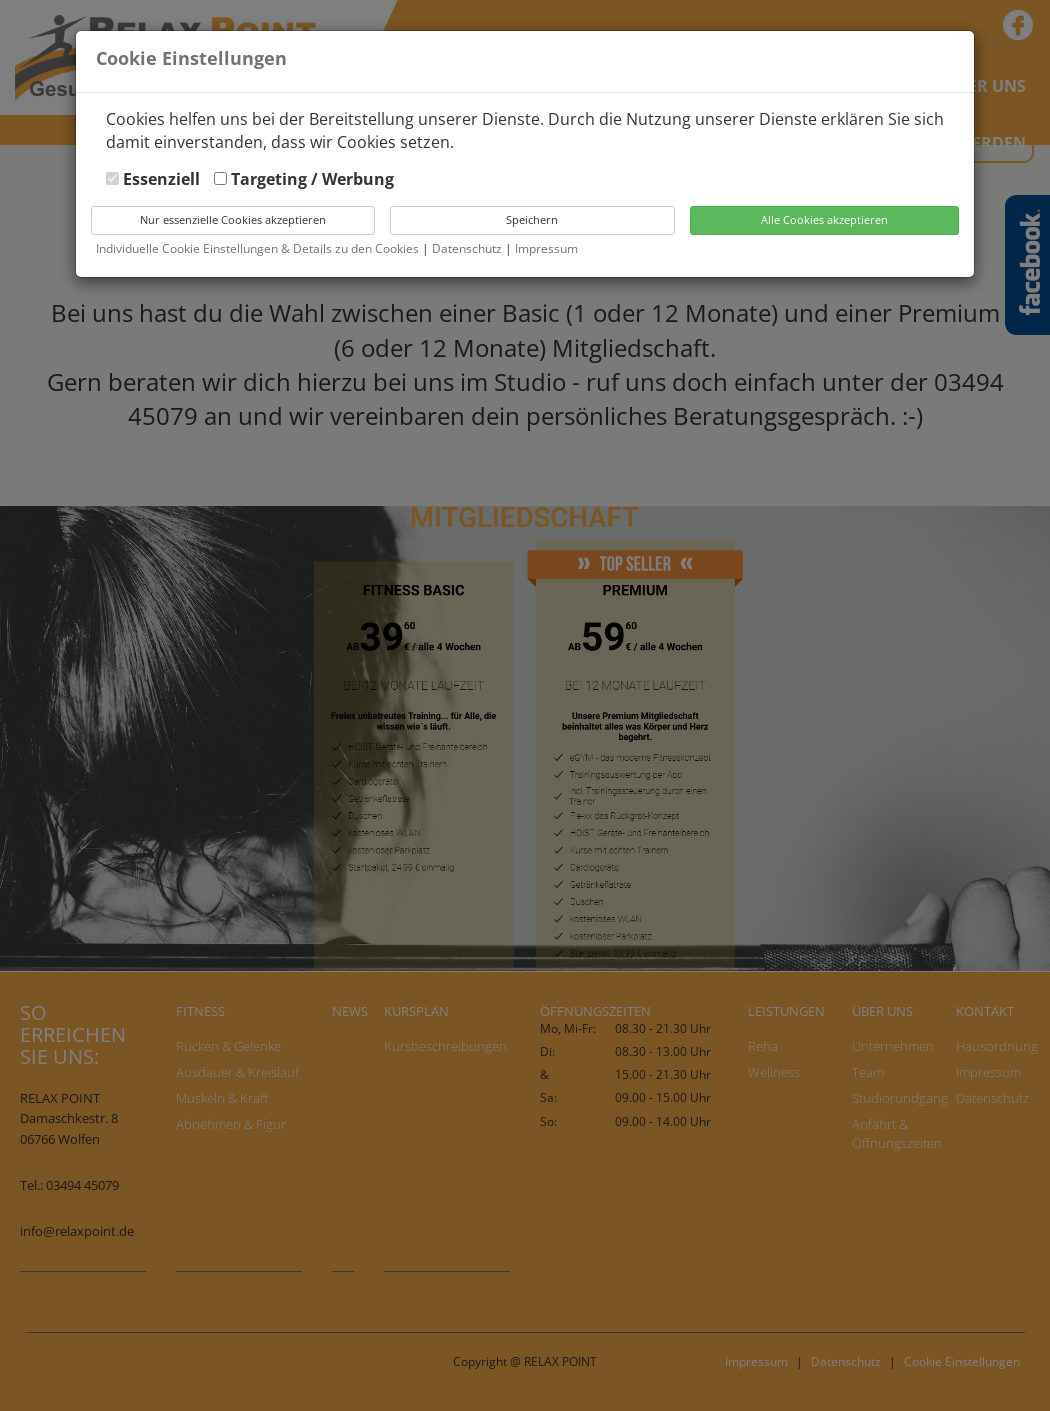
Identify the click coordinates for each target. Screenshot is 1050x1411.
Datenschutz (468, 248)
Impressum (546, 248)
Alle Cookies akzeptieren (824, 219)
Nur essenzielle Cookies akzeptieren (233, 219)
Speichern (532, 219)
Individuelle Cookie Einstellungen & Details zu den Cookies (257, 248)
